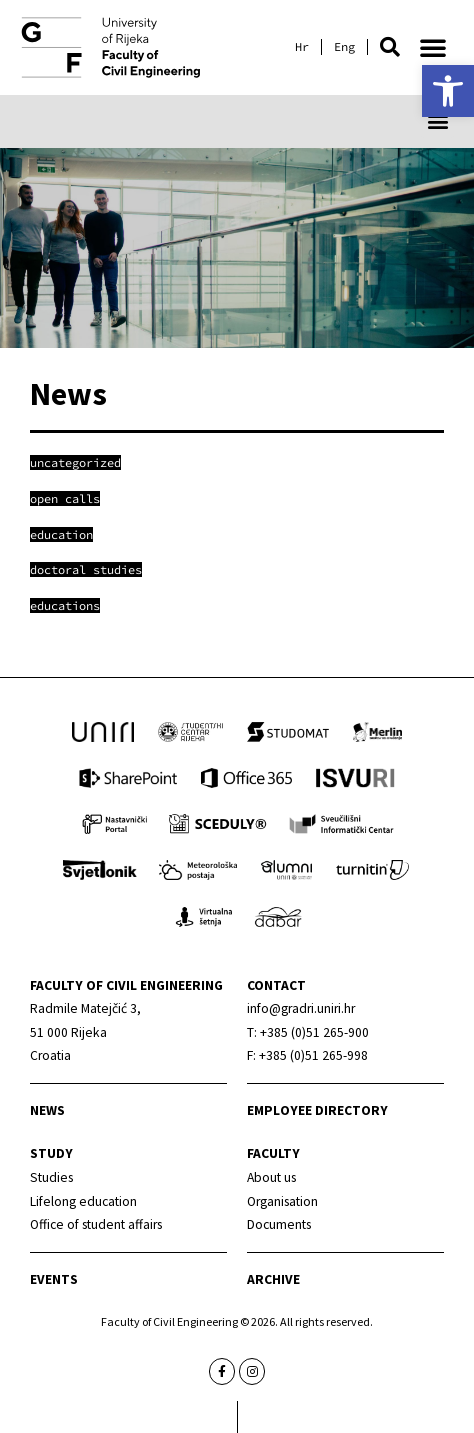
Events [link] (54, 1279)
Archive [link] (273, 1279)
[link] (448, 91)
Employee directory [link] (317, 1110)
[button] (390, 47)
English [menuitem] (344, 47)
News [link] (47, 1110)
